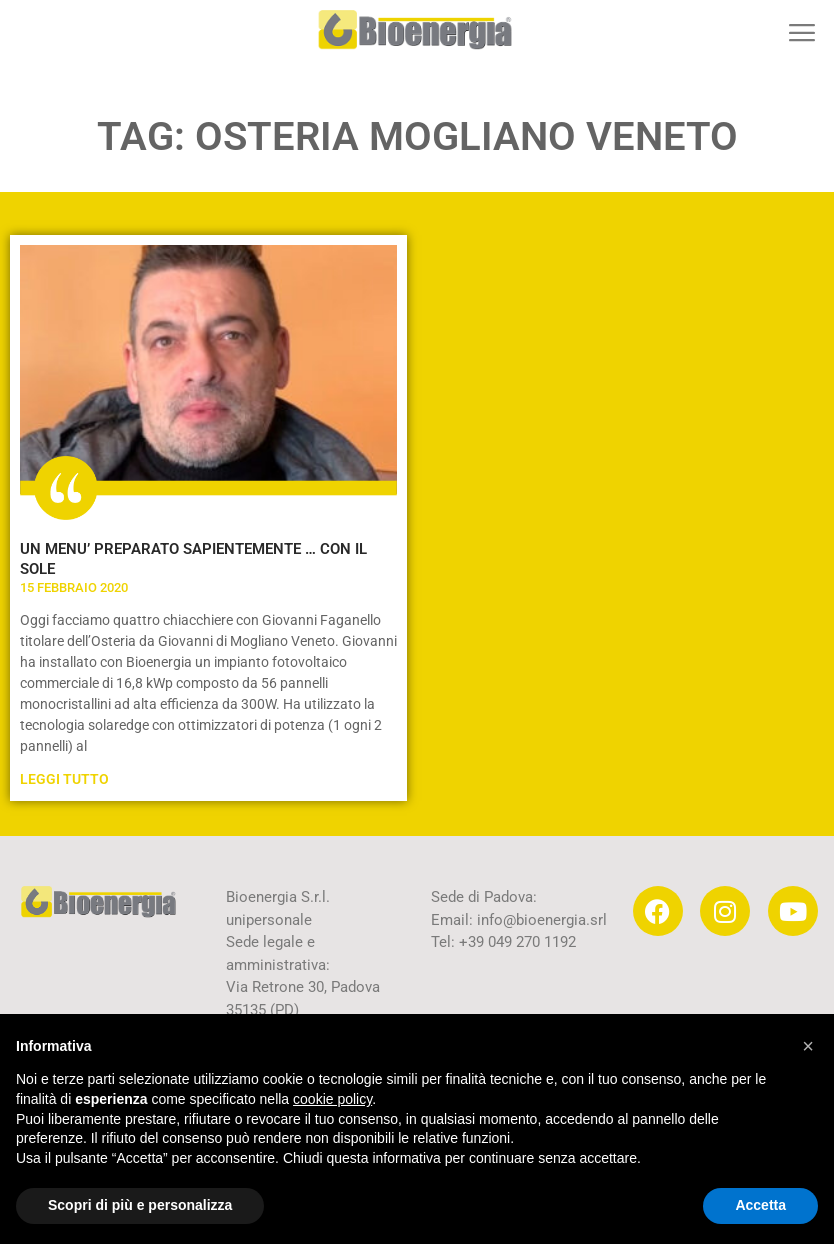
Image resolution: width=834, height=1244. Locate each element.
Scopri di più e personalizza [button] (140, 1205)
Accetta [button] (760, 1205)
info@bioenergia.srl (542, 920)
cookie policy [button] (332, 1099)
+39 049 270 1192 (515, 942)
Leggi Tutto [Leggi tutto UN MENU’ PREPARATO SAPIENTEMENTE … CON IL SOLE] (64, 779)
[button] (801, 32)
